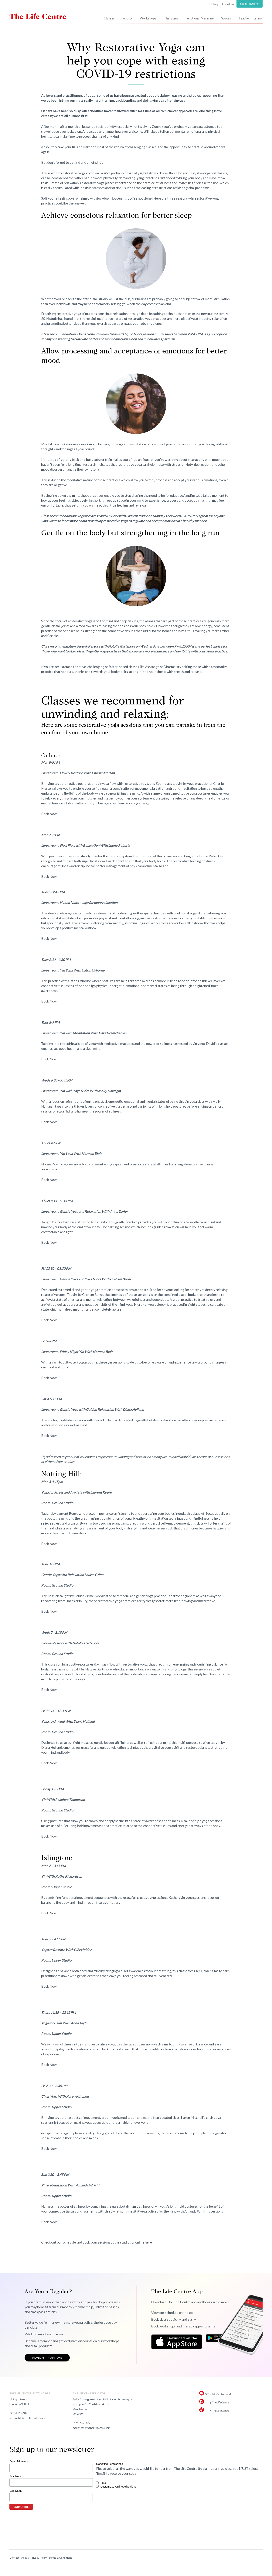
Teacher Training (251, 18)
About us (228, 4)
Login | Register (249, 3)
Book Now (49, 876)
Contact (14, 2557)
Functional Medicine (200, 18)
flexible (52, 636)
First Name (15, 2476)
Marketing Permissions (109, 2463)
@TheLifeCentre (219, 2402)
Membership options (47, 2357)
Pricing (127, 18)
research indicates (96, 464)
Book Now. (49, 814)
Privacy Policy (39, 2557)
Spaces (226, 18)
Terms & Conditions (60, 2557)
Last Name (15, 2490)
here (148, 2242)
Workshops (148, 18)
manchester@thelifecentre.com (91, 2427)
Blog (214, 4)
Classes (109, 18)
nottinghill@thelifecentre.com (27, 2418)
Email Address (19, 2461)
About (25, 2557)
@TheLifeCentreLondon (219, 2394)
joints (182, 631)
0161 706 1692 (81, 2422)
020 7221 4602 (18, 2413)
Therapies (171, 18)
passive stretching (138, 323)
